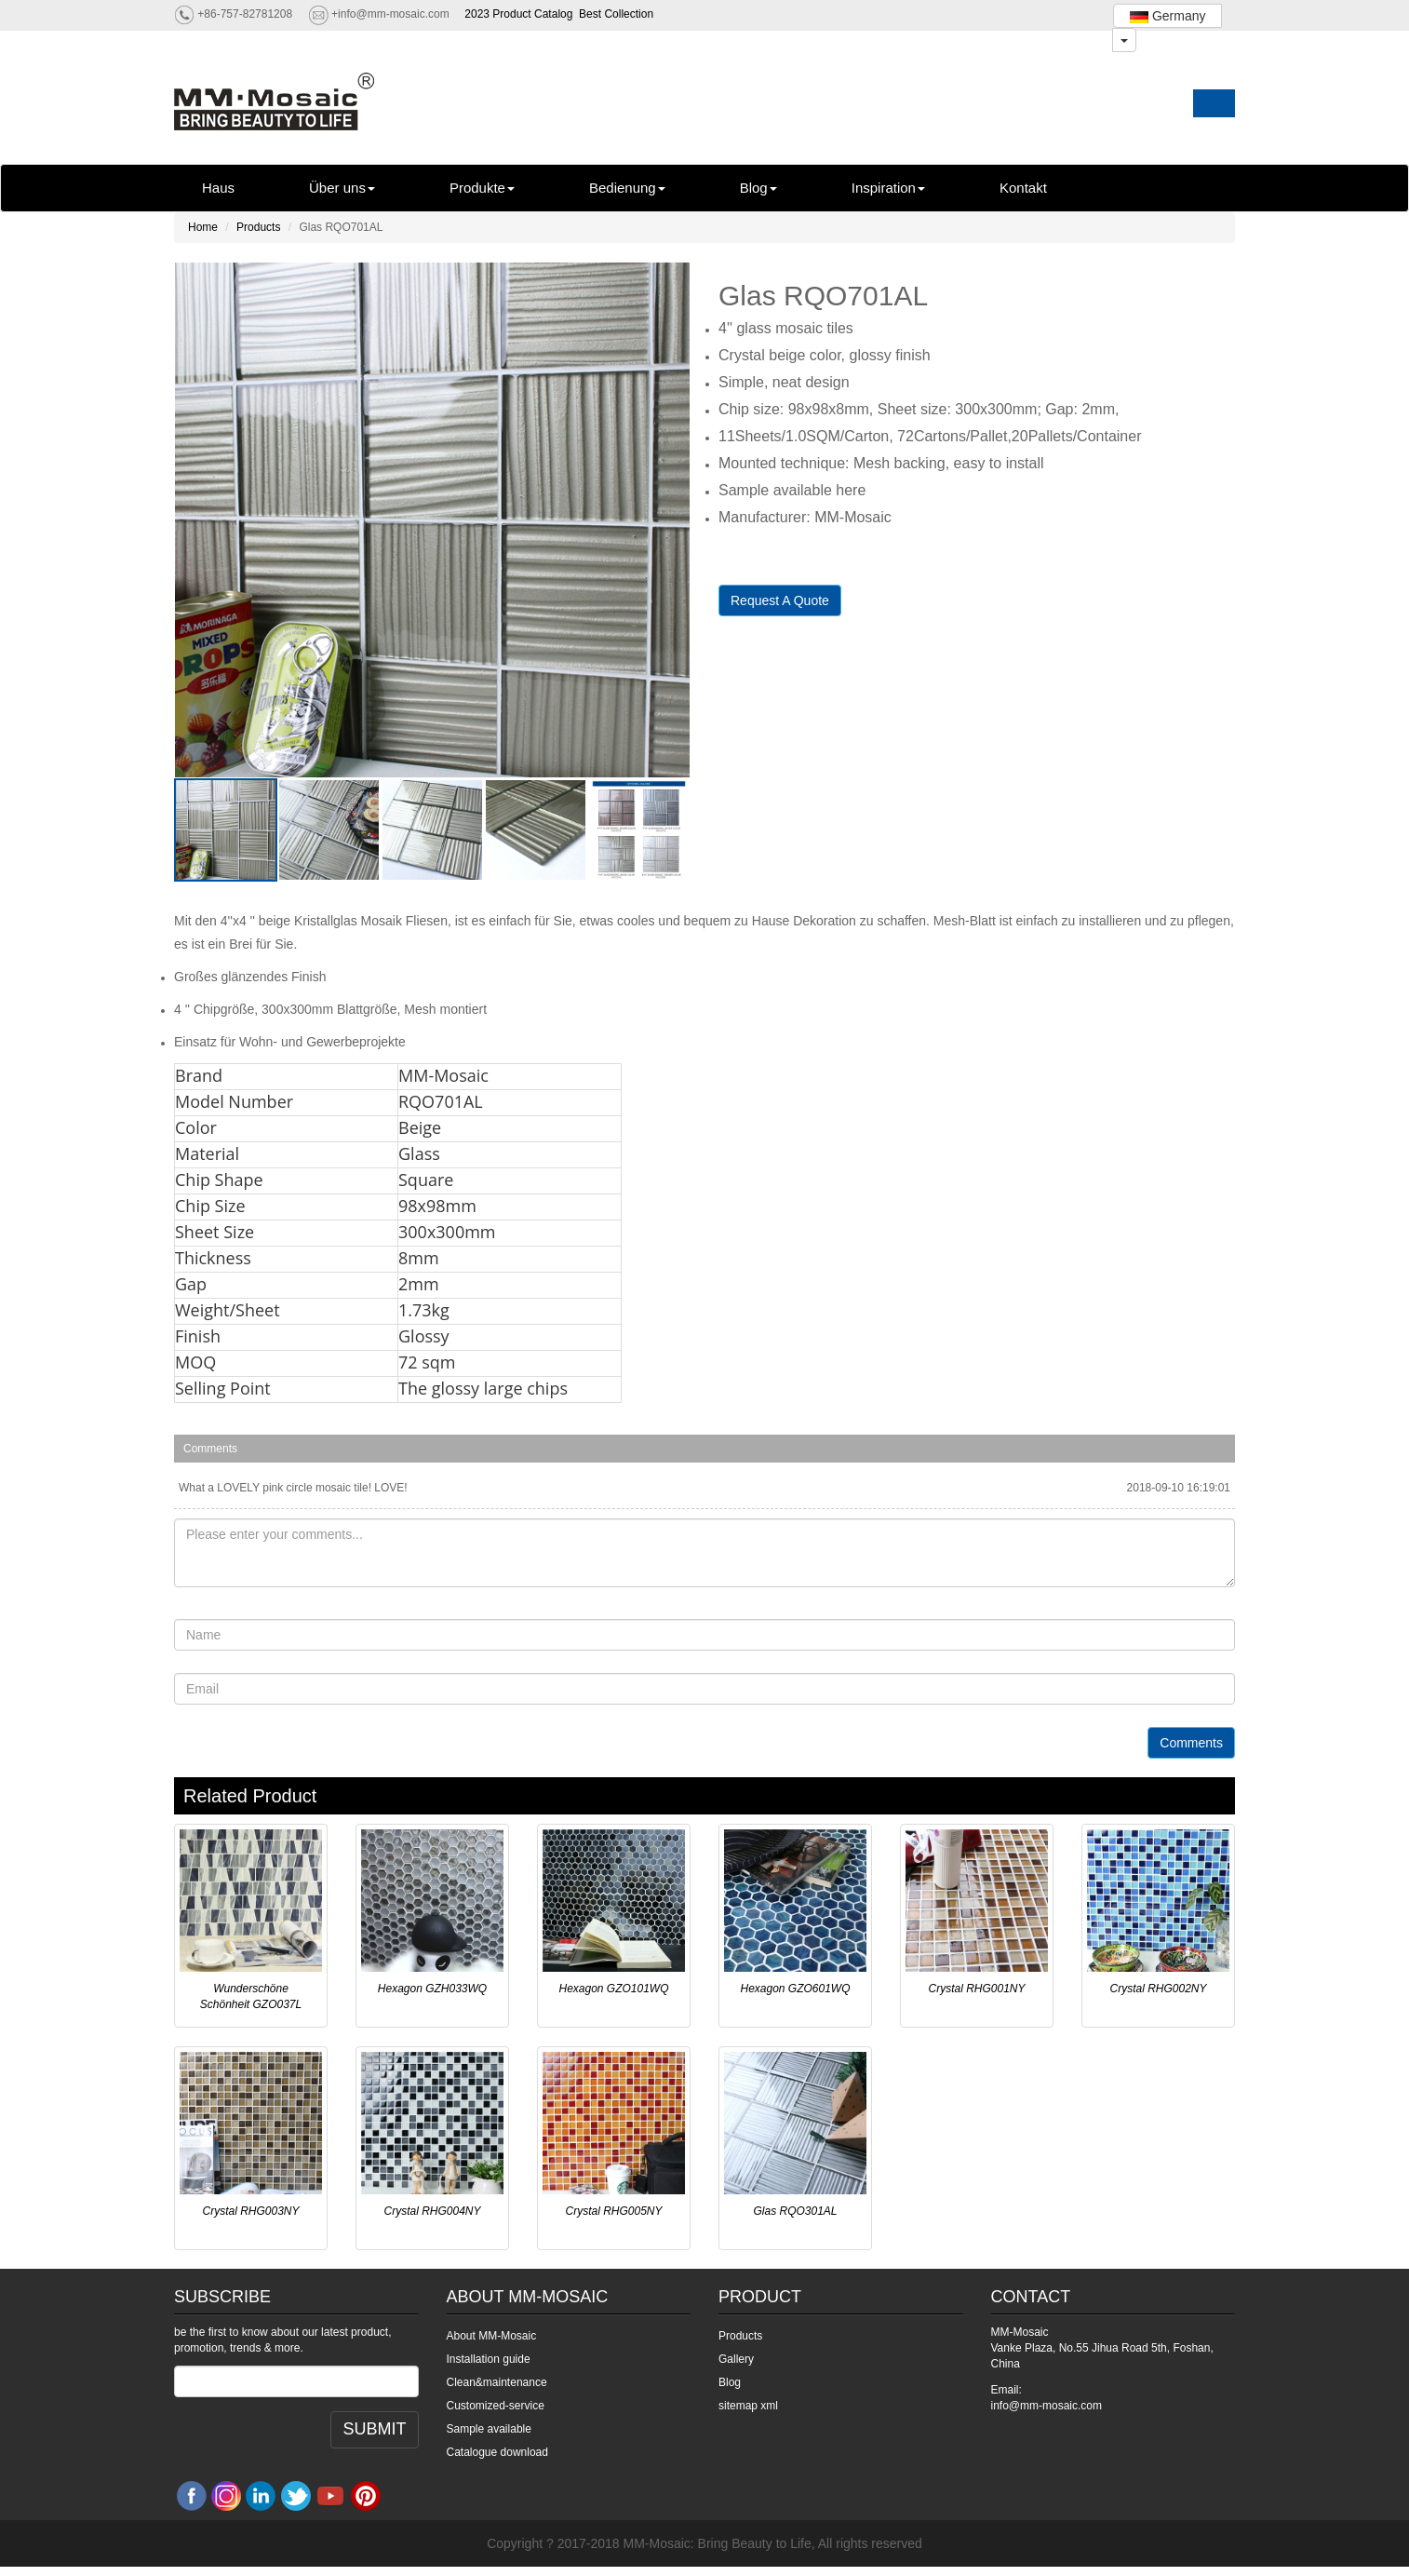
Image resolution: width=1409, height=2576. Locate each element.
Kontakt (1023, 188)
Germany (1167, 15)
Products (258, 227)
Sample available (489, 2428)
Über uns (342, 188)
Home (203, 227)
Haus (218, 188)
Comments (1191, 1742)
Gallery (736, 2359)
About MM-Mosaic (492, 2335)
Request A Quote (780, 600)
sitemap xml (748, 2405)
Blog (758, 188)
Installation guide (488, 2359)
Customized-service (495, 2405)
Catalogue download (497, 2452)
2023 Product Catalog (518, 13)
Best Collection (616, 13)
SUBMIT (374, 2429)
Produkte (482, 188)
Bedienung (627, 188)
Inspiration (888, 188)
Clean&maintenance (497, 2382)
